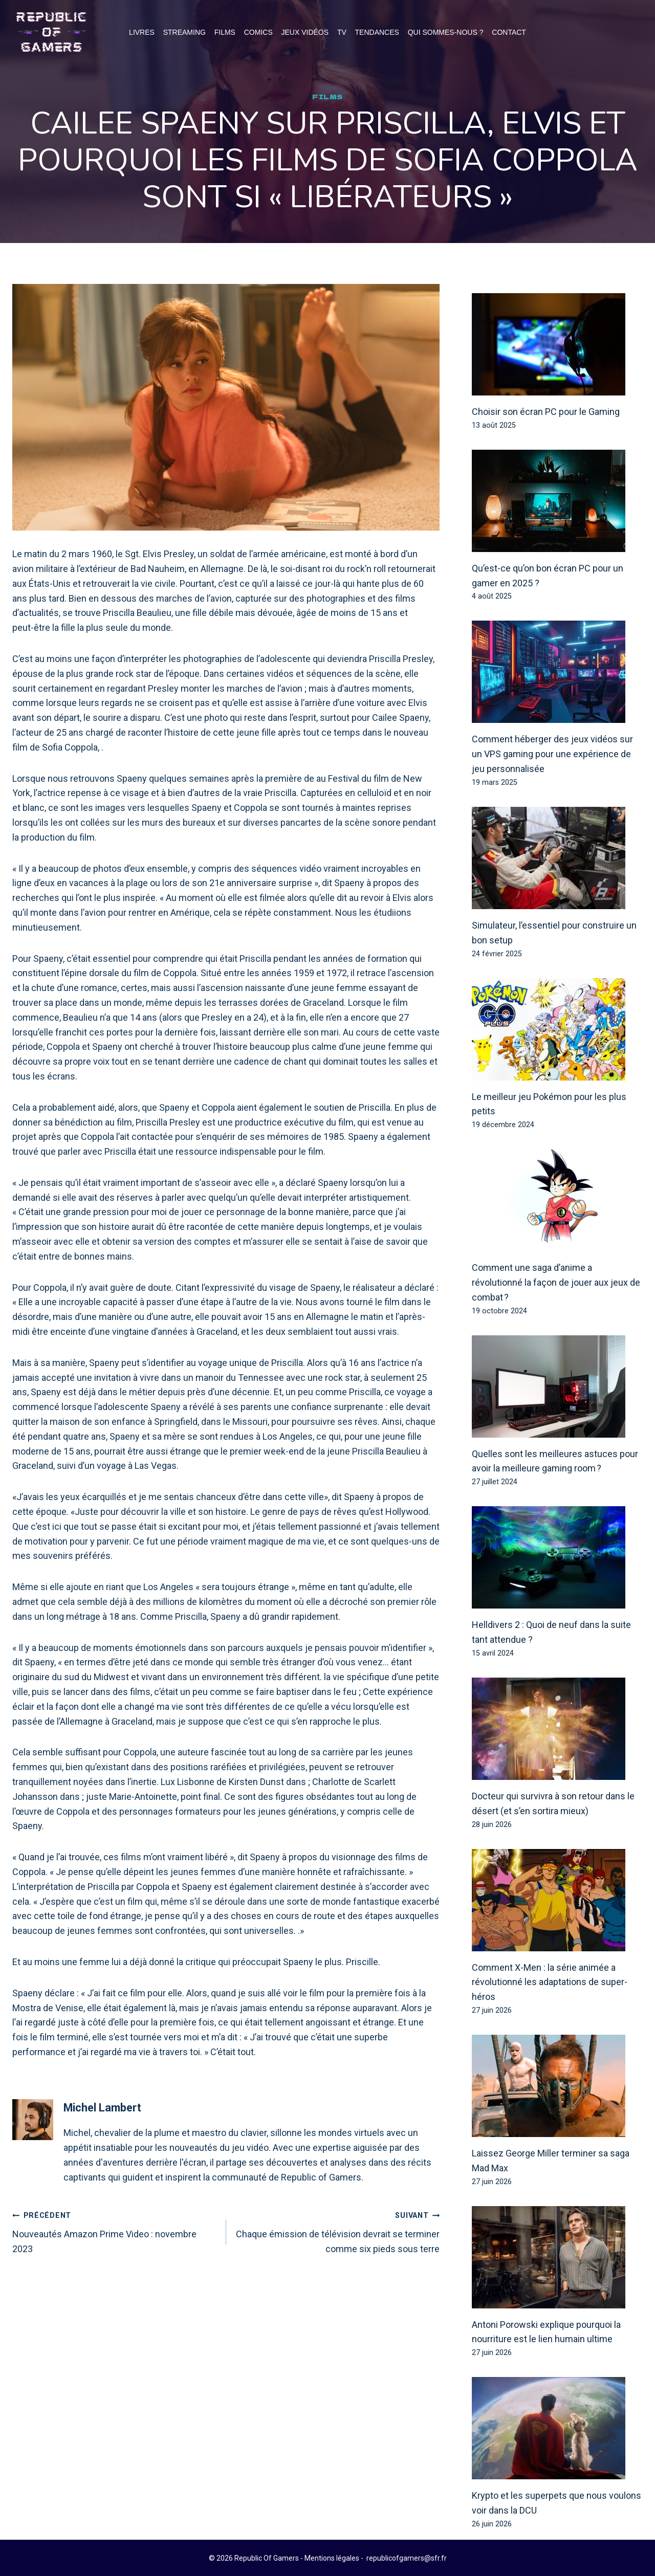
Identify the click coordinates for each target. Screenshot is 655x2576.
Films (224, 32)
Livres (142, 32)
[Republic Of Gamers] (51, 32)
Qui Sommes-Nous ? (446, 32)
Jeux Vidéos (305, 32)
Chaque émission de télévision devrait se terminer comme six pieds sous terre (337, 2231)
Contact (509, 32)
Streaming (184, 32)
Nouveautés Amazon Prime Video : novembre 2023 (114, 2231)
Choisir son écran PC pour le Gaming (546, 412)
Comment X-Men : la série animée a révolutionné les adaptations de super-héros (549, 1983)
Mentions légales (331, 2558)
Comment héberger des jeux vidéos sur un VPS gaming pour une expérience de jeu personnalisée (552, 754)
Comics (258, 32)
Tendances (377, 32)
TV (341, 32)
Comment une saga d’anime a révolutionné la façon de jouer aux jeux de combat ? (556, 1283)
